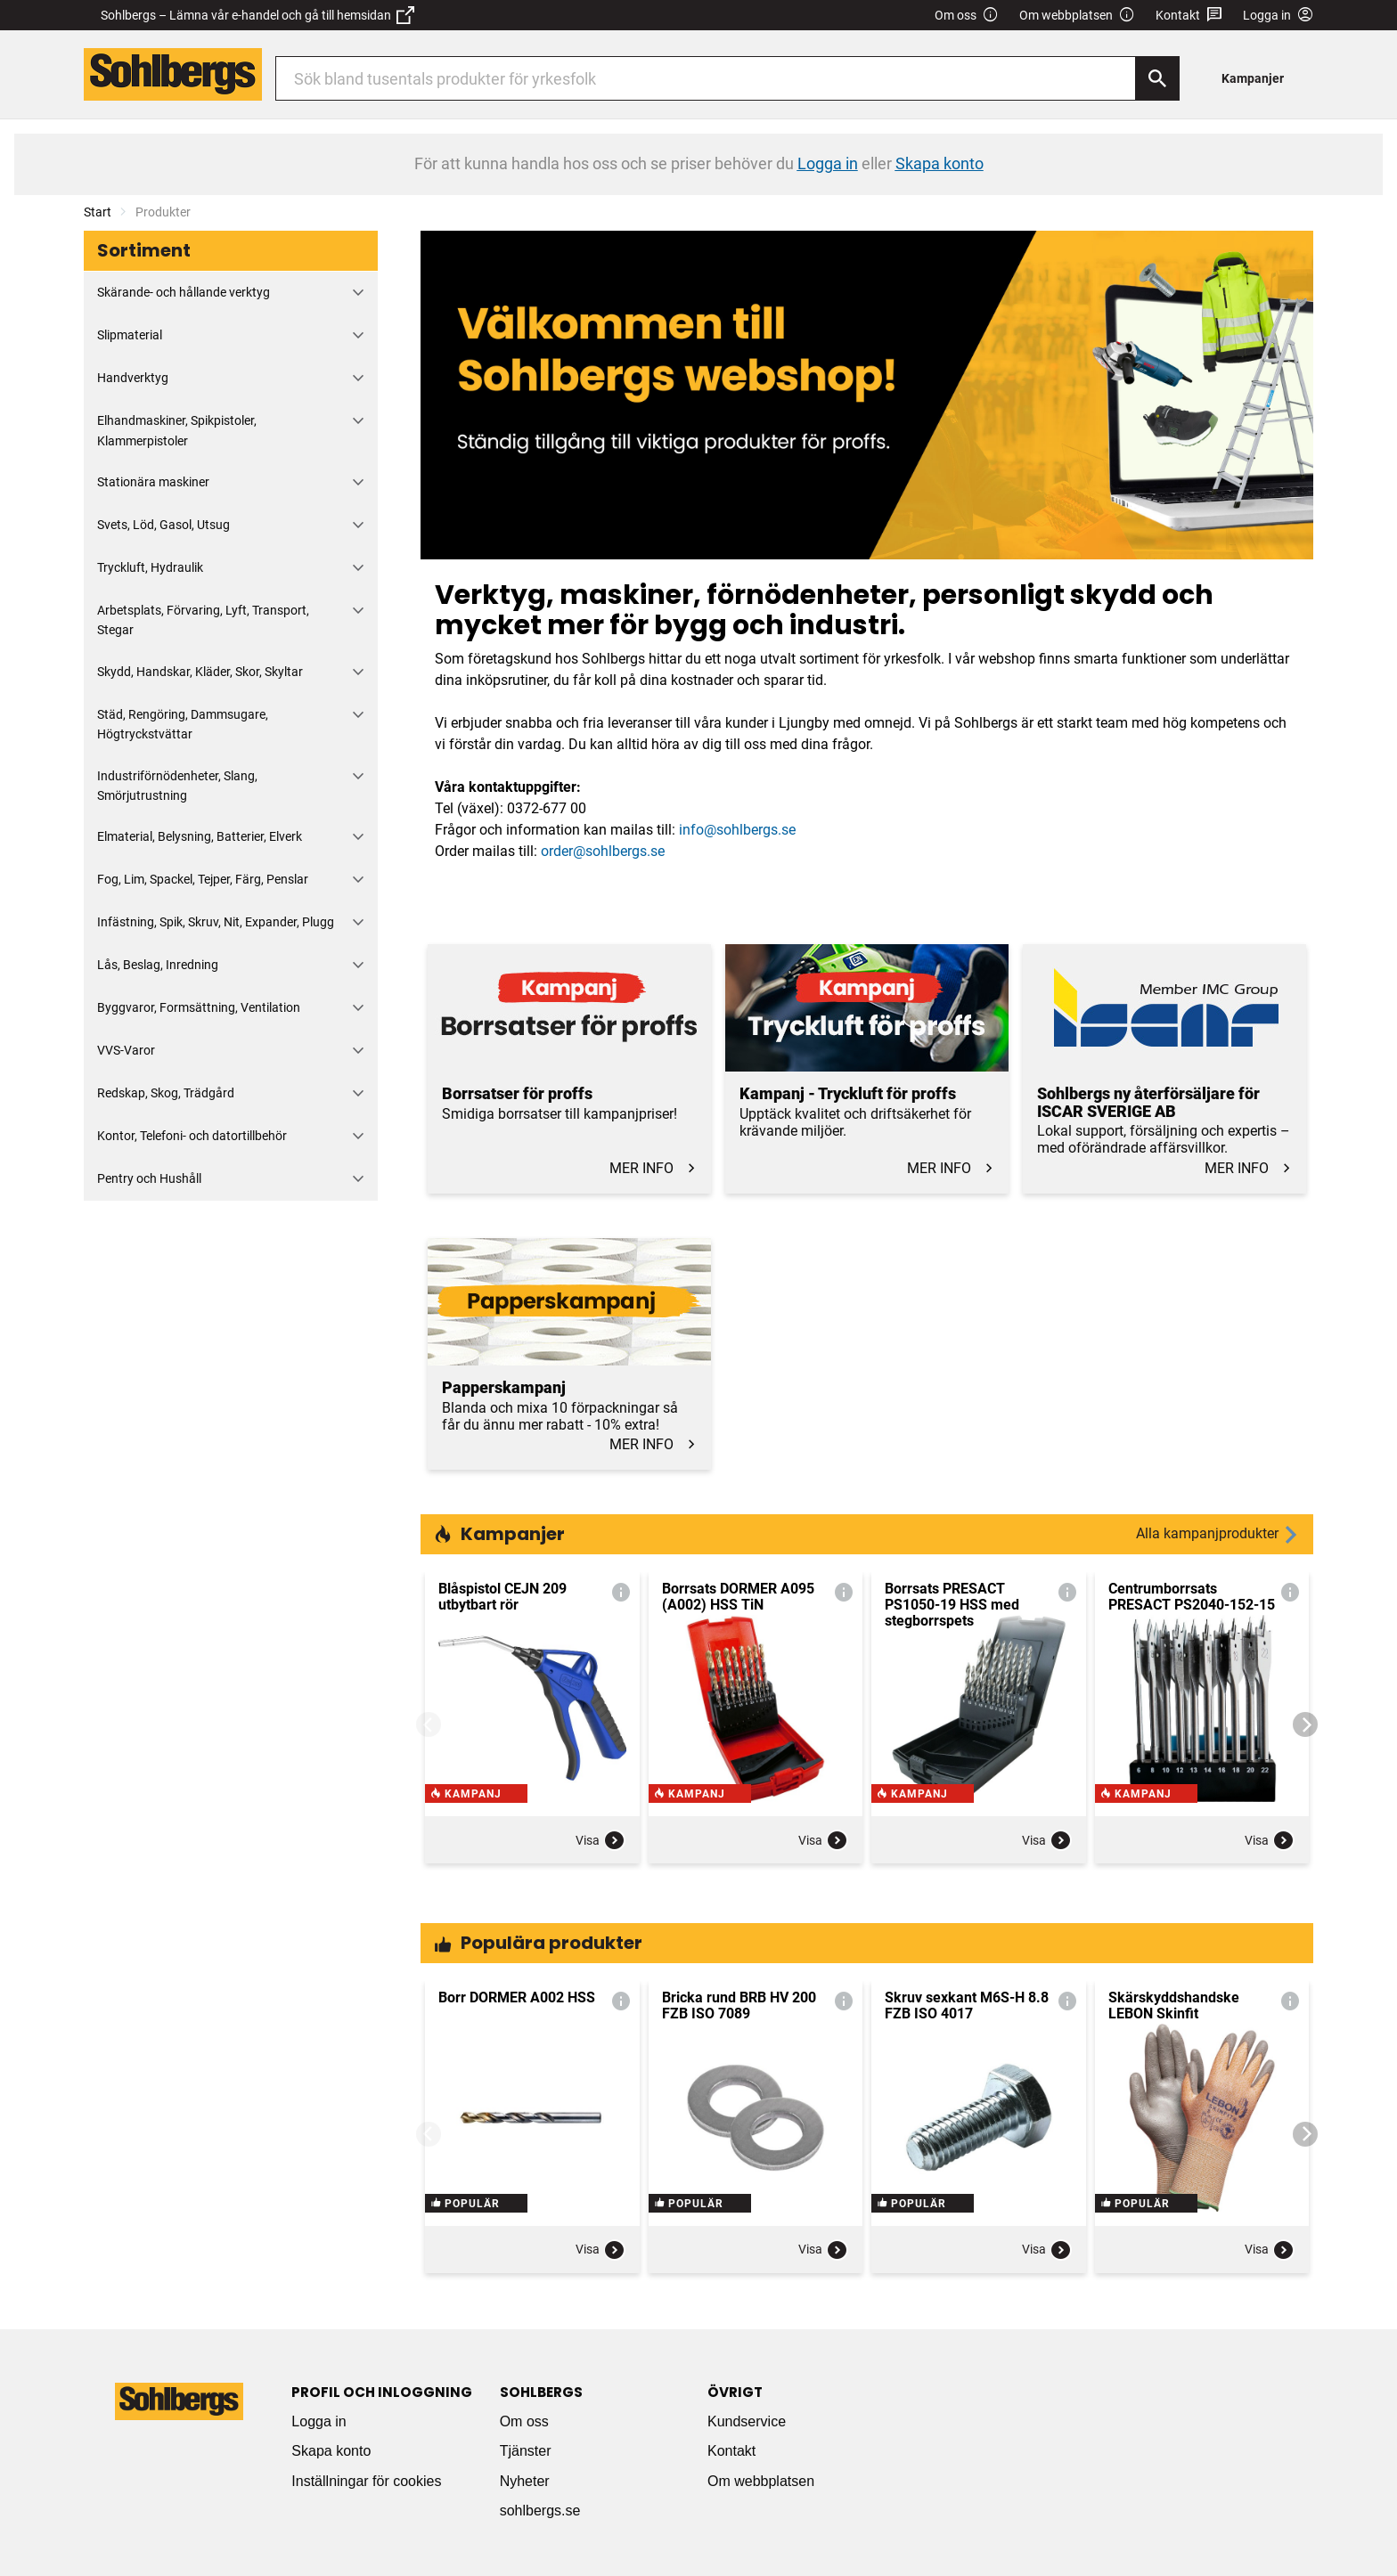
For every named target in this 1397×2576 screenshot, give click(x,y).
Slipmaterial (129, 335)
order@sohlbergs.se (603, 851)
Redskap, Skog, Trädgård (165, 1093)
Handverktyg (132, 378)
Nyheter (525, 2481)
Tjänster (525, 2450)
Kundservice (746, 2421)
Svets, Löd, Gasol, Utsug (163, 525)
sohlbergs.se (540, 2510)
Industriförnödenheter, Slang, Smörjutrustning (177, 786)
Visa (600, 1853)
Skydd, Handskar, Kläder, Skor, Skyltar (200, 671)
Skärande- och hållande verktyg (183, 292)
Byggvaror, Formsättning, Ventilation (198, 1007)
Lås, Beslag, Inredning (157, 965)
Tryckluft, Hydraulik (150, 567)
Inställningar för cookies (366, 2481)
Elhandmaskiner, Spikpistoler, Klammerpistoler (177, 430)
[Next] (1305, 1724)
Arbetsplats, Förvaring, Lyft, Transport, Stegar (203, 620)
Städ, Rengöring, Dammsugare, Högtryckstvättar (182, 724)
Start (97, 212)
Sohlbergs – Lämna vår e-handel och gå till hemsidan (257, 15)
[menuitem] (1258, 78)
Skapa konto (331, 2450)
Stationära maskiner (153, 482)
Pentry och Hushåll (149, 1178)
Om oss (967, 15)
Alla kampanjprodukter (1218, 1534)
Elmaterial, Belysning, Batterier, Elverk (199, 836)
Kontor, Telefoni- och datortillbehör (192, 1136)
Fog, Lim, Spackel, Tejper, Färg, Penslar (202, 879)
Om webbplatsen (1077, 15)
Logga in (318, 2421)
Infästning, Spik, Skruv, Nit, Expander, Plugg (215, 922)
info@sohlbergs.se (737, 829)
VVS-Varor (126, 1050)
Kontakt (1189, 15)
